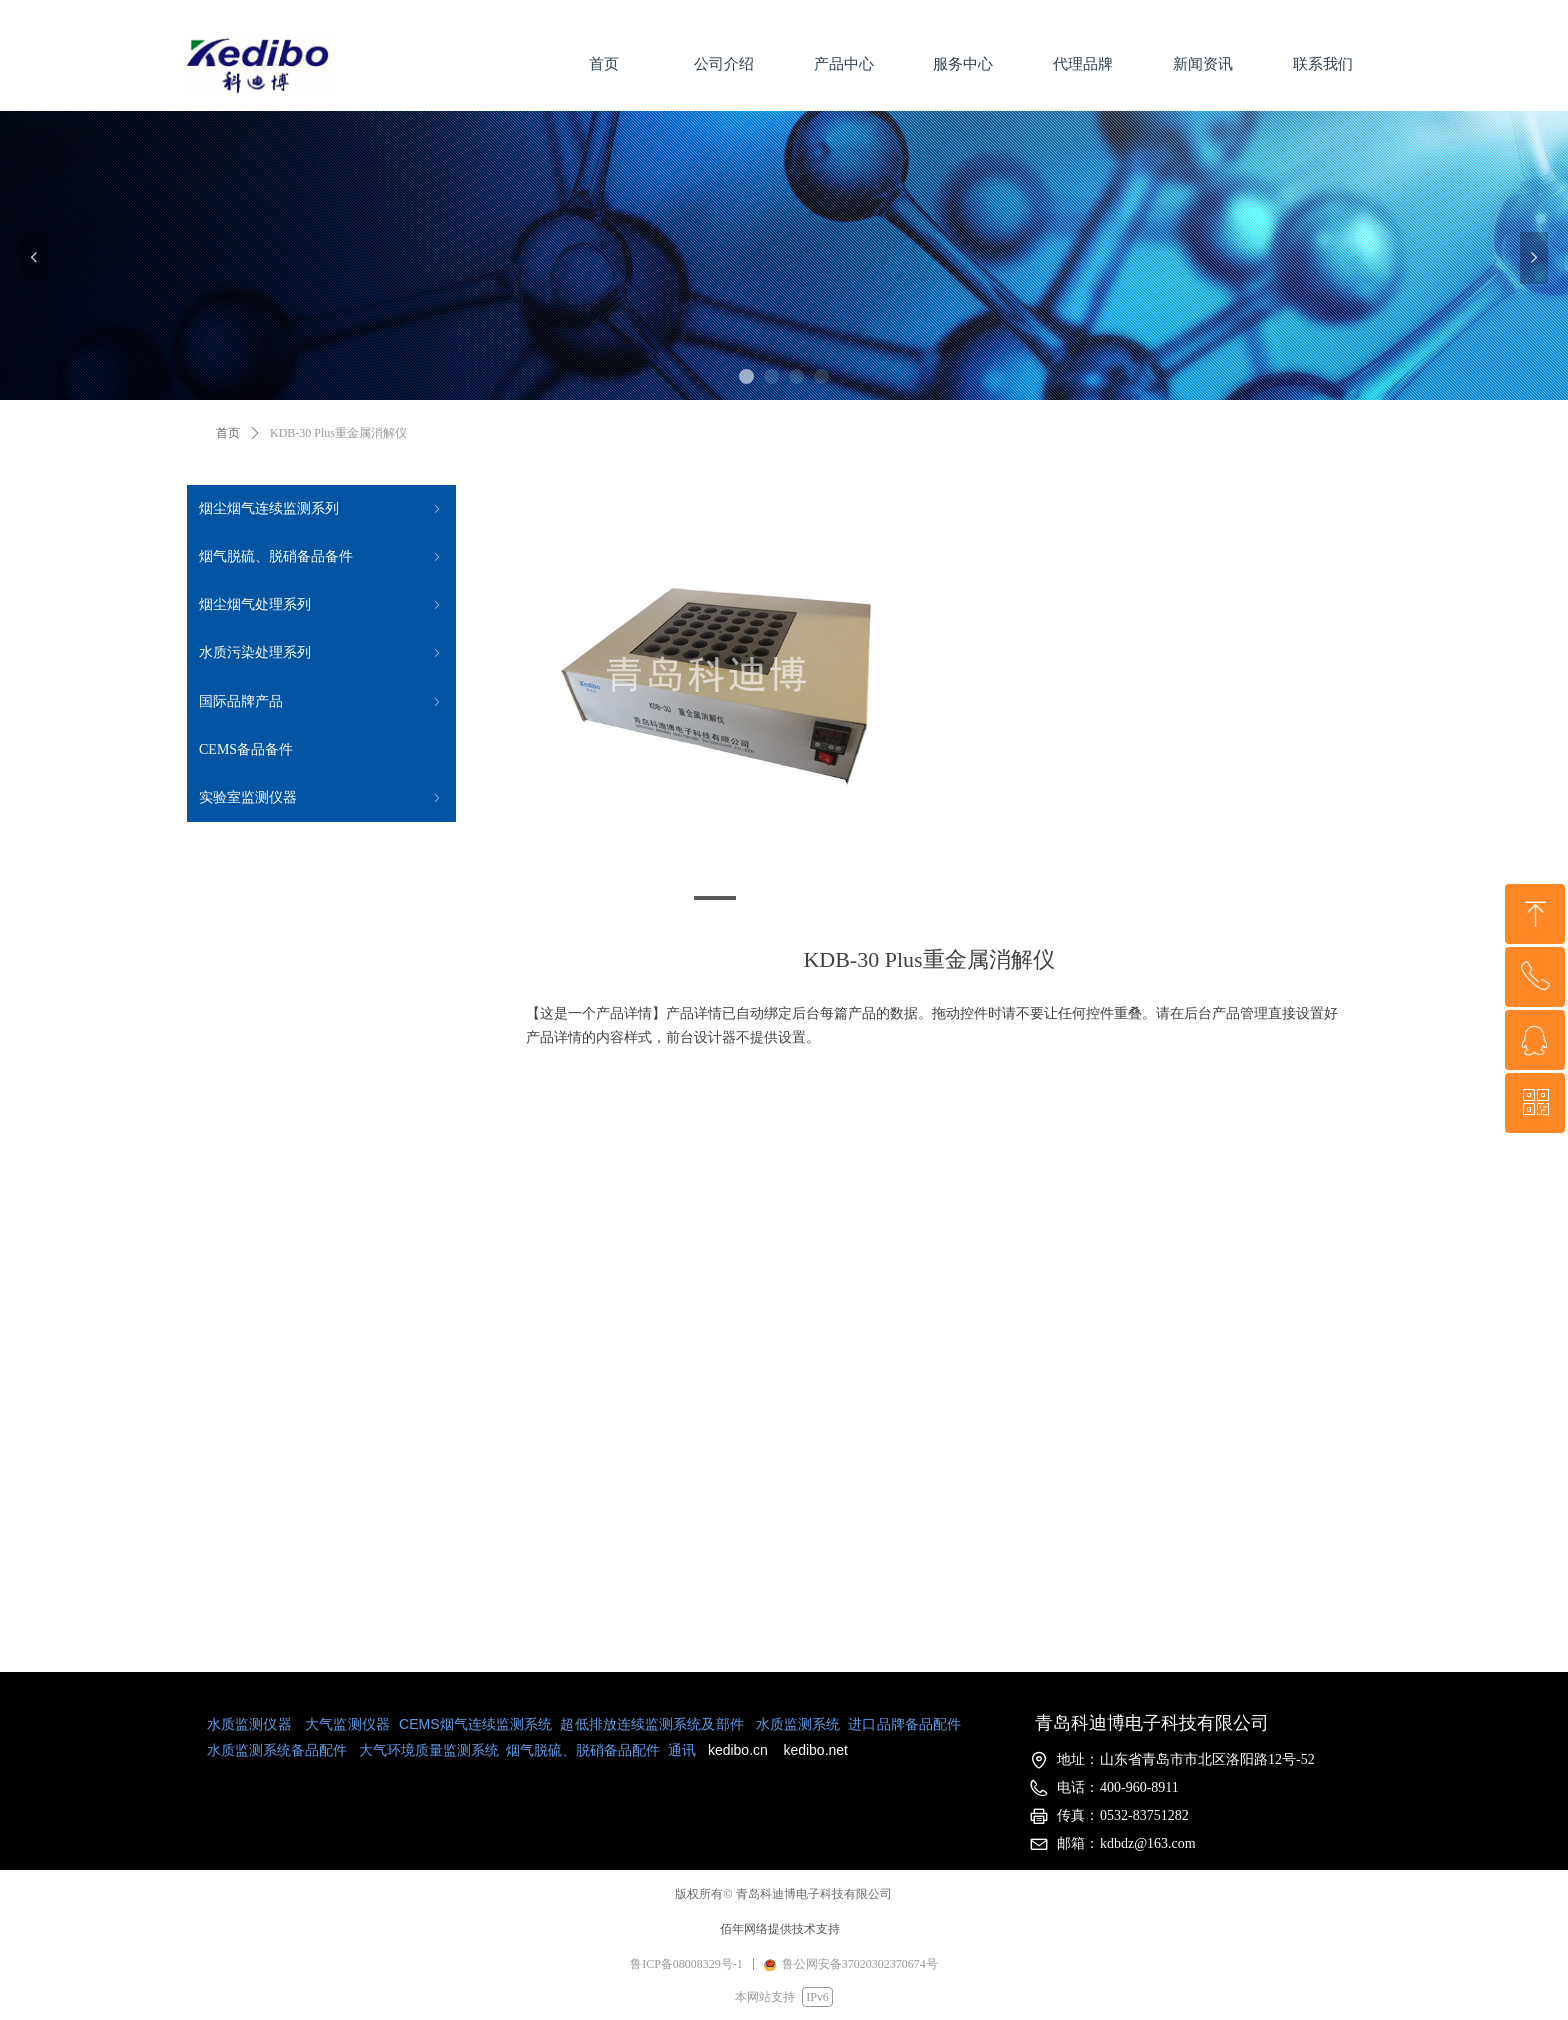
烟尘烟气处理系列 (321, 605)
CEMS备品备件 (246, 749)
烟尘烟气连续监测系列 (321, 509)
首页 (228, 433)
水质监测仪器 (249, 1724)
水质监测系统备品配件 (277, 1750)
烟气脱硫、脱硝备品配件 (583, 1750)
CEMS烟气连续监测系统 (475, 1724)
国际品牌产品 (321, 702)
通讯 (680, 1750)
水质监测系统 (798, 1724)
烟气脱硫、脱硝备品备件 (321, 557)
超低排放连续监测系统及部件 (651, 1724)
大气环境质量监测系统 (429, 1750)
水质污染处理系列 (321, 653)
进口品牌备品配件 (904, 1724)
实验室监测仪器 (321, 798)
